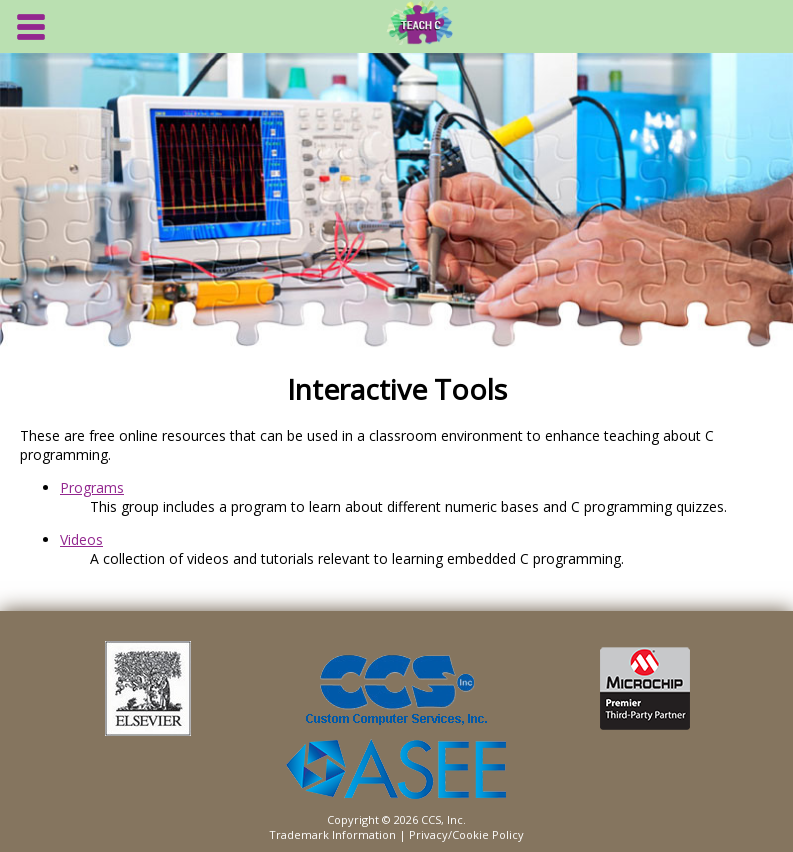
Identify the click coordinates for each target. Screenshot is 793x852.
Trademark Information (332, 834)
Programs (92, 487)
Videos (81, 539)
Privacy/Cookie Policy (466, 834)
